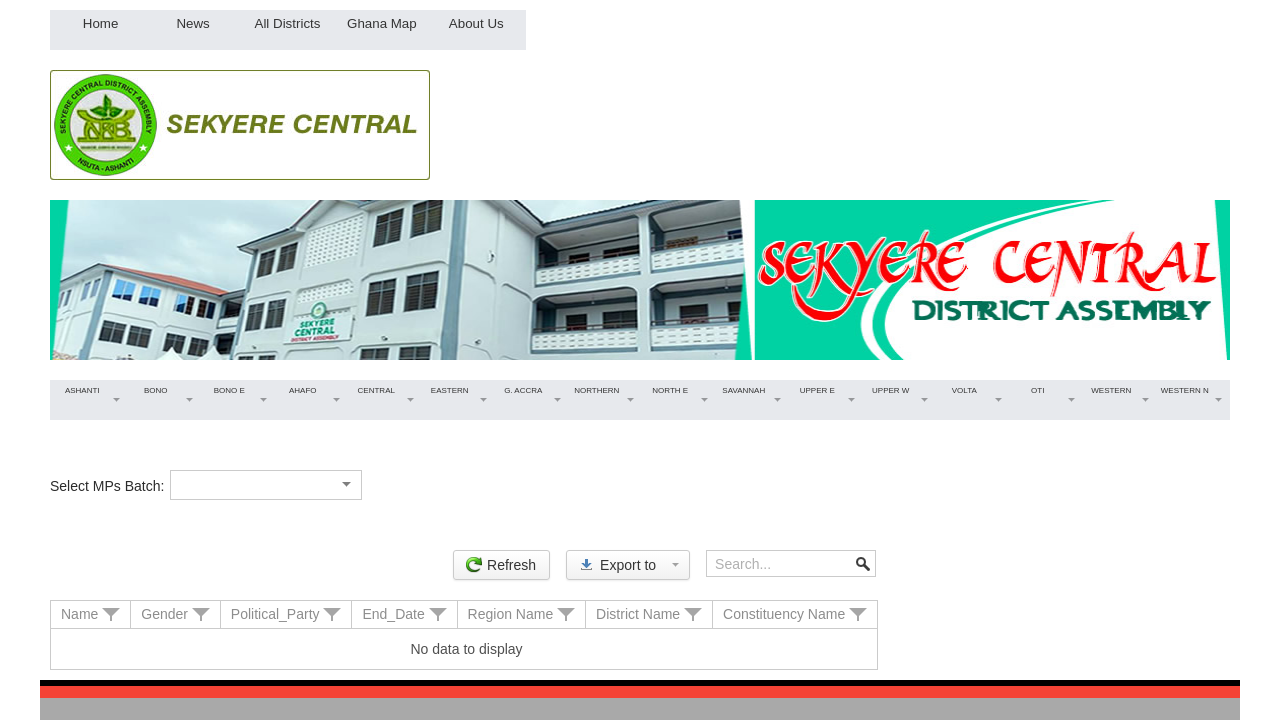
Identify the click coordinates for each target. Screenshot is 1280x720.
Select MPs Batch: (107, 486)
